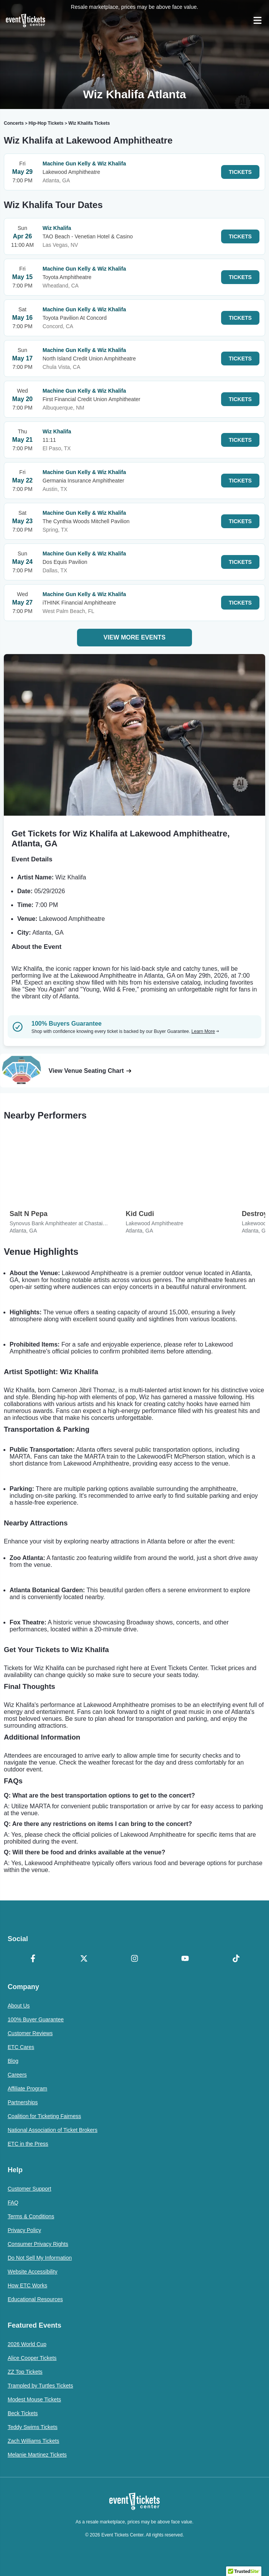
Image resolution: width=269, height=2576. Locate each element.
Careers (17, 2075)
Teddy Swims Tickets (32, 2427)
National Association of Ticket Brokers (52, 2130)
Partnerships (23, 2102)
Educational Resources (35, 2299)
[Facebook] (33, 1959)
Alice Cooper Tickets (32, 2358)
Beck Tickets (23, 2413)
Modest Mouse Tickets (34, 2399)
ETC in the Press (28, 2144)
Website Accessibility (32, 2272)
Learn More (205, 1031)
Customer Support (29, 2189)
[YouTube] (185, 1959)
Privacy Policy (24, 2230)
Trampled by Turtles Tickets (40, 2386)
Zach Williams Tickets (33, 2441)
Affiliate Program (27, 2088)
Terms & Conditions (31, 2216)
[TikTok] (236, 1959)
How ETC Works (27, 2285)
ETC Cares (21, 2047)
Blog (13, 2061)
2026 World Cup (27, 2344)
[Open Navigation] (257, 20)
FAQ (13, 2202)
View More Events (134, 637)
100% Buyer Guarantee (36, 2019)
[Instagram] (134, 1959)
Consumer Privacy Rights (38, 2244)
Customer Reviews (30, 2033)
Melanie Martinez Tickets (37, 2455)
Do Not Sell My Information (40, 2258)
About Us (19, 2006)
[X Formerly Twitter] (83, 1959)
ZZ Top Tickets (25, 2372)
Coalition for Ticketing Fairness (44, 2116)
